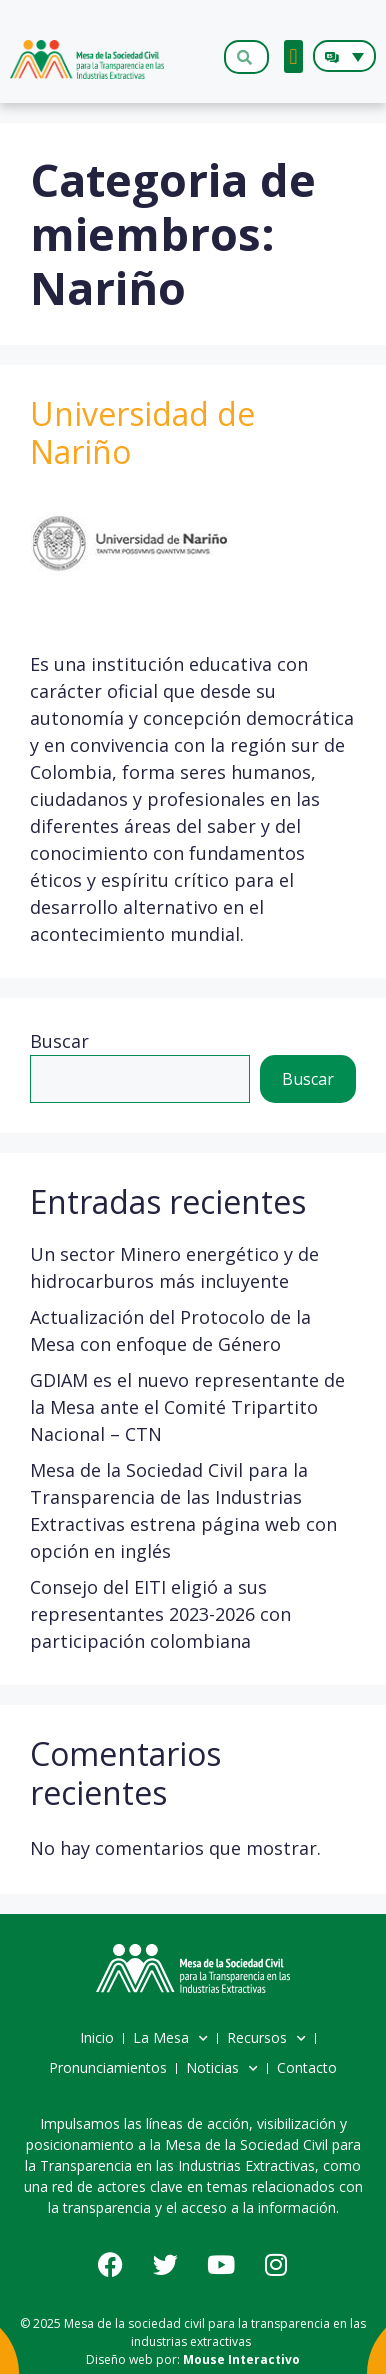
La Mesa (170, 2039)
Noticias (222, 2069)
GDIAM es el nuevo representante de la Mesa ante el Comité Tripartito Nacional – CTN (187, 1407)
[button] (293, 56)
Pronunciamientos (108, 2067)
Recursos (266, 2039)
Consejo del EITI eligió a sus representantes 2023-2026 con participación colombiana (160, 1614)
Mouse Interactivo (241, 2359)
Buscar (59, 1041)
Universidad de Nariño (142, 432)
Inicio (97, 2037)
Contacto (307, 2067)
